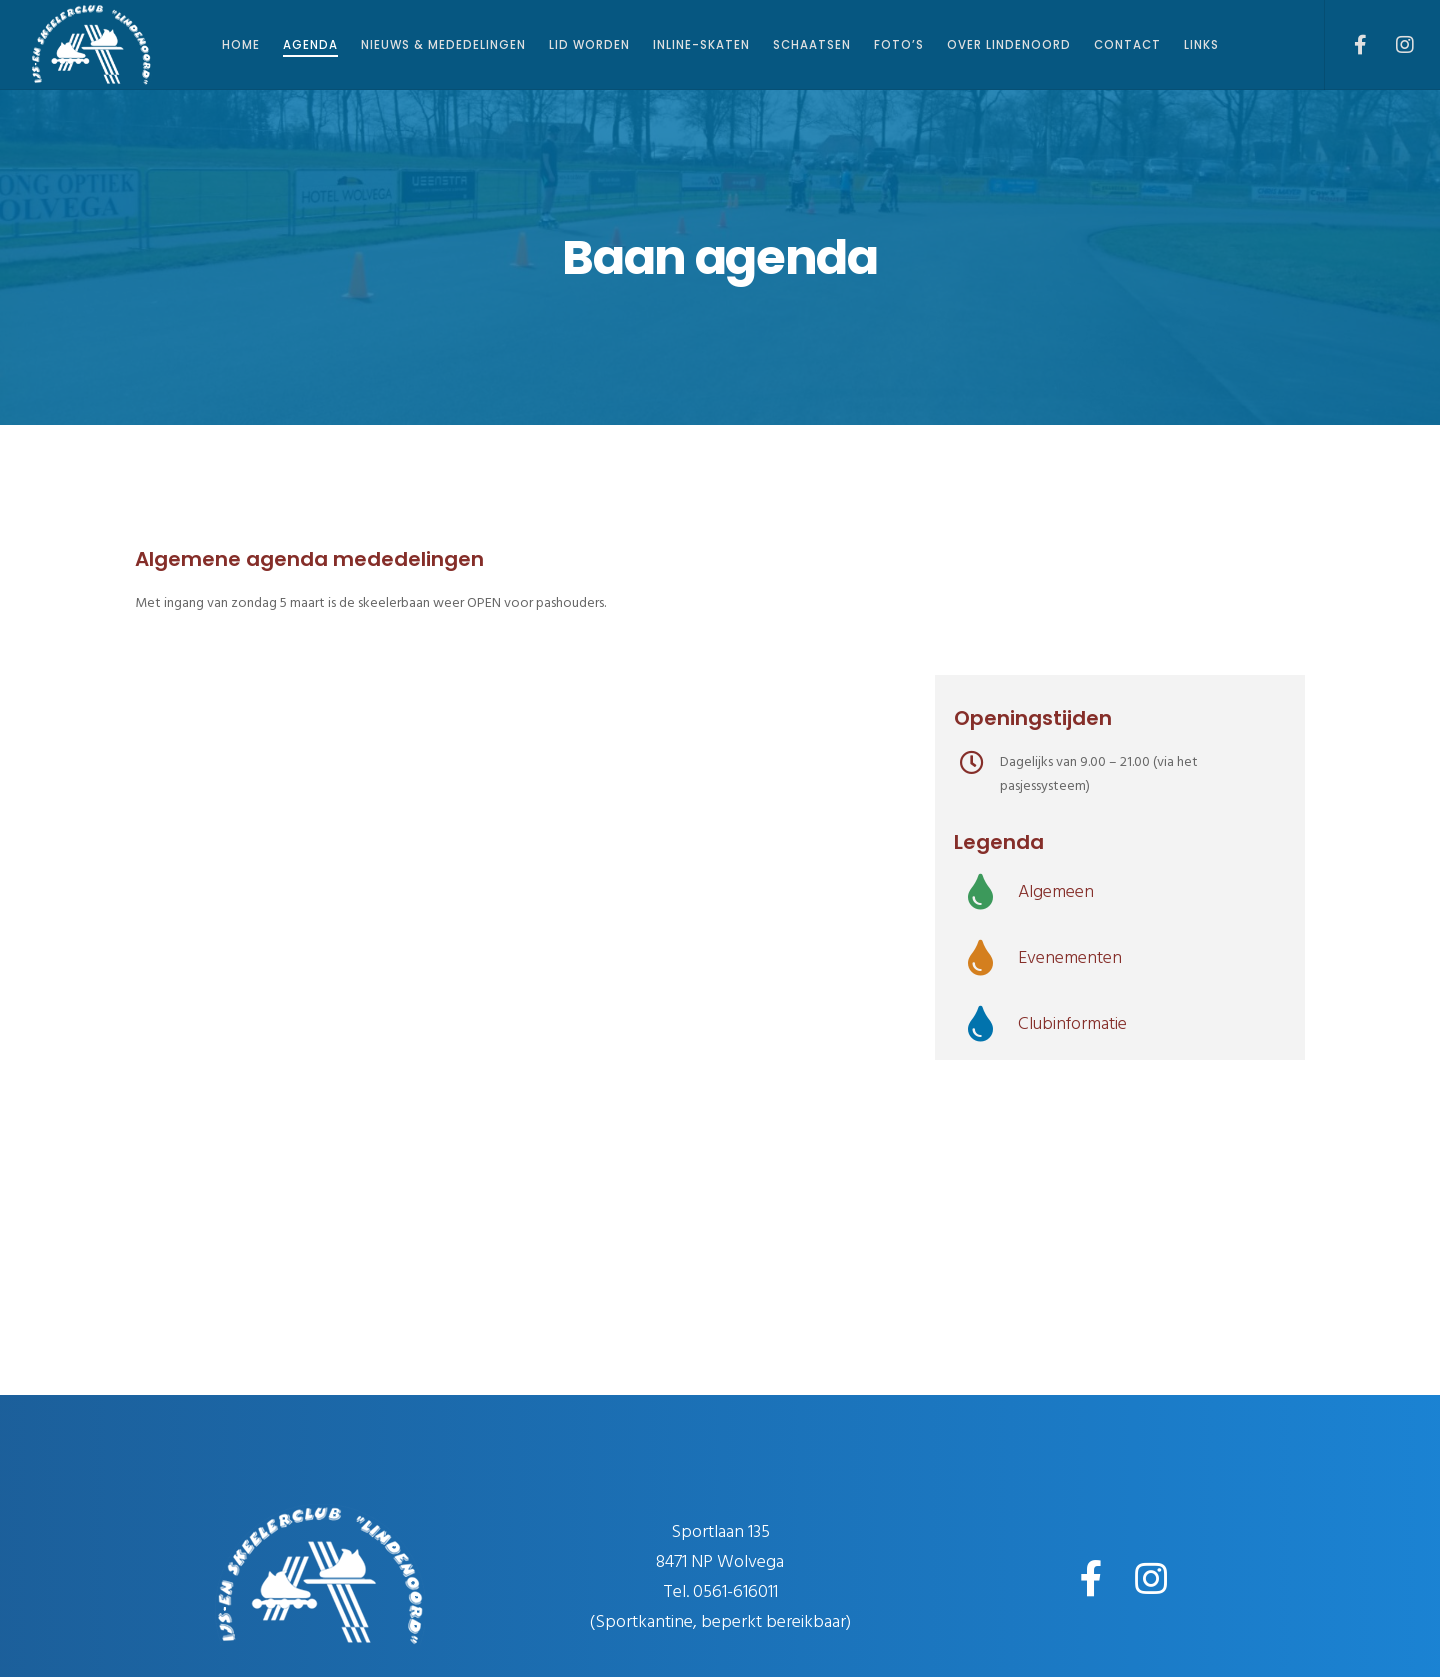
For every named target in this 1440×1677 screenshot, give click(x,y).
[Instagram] (1392, 45)
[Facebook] (1347, 45)
